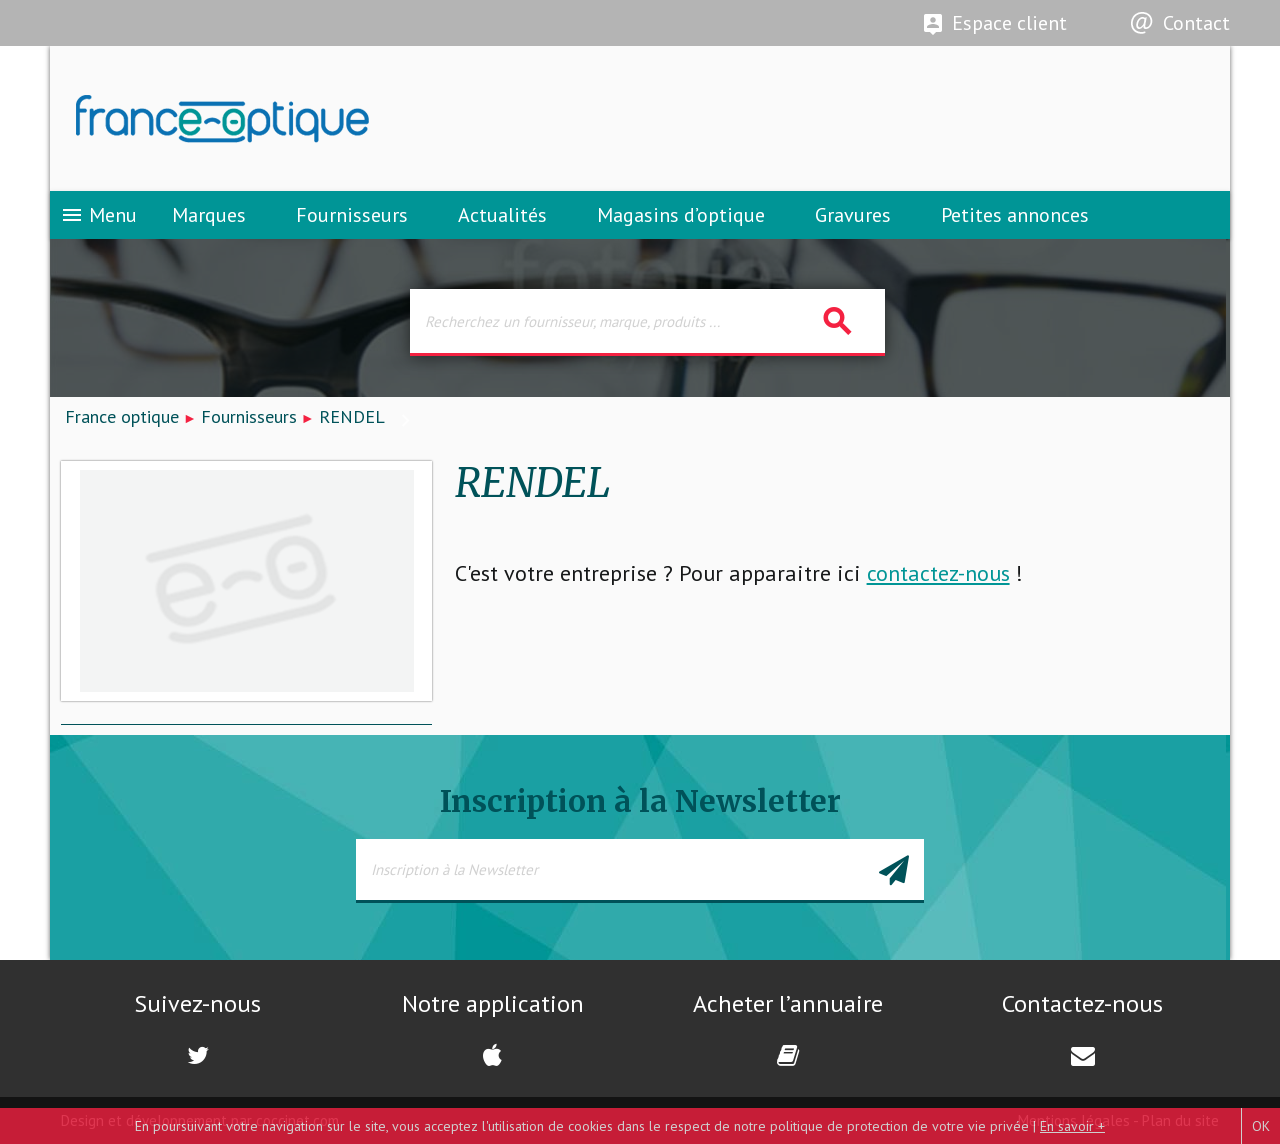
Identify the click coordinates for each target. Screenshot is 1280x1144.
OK (1261, 1126)
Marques (209, 215)
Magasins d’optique (681, 215)
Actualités (502, 215)
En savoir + (1072, 1126)
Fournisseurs (352, 215)
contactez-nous (938, 573)
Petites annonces (1015, 215)
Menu (98, 215)
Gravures (853, 215)
